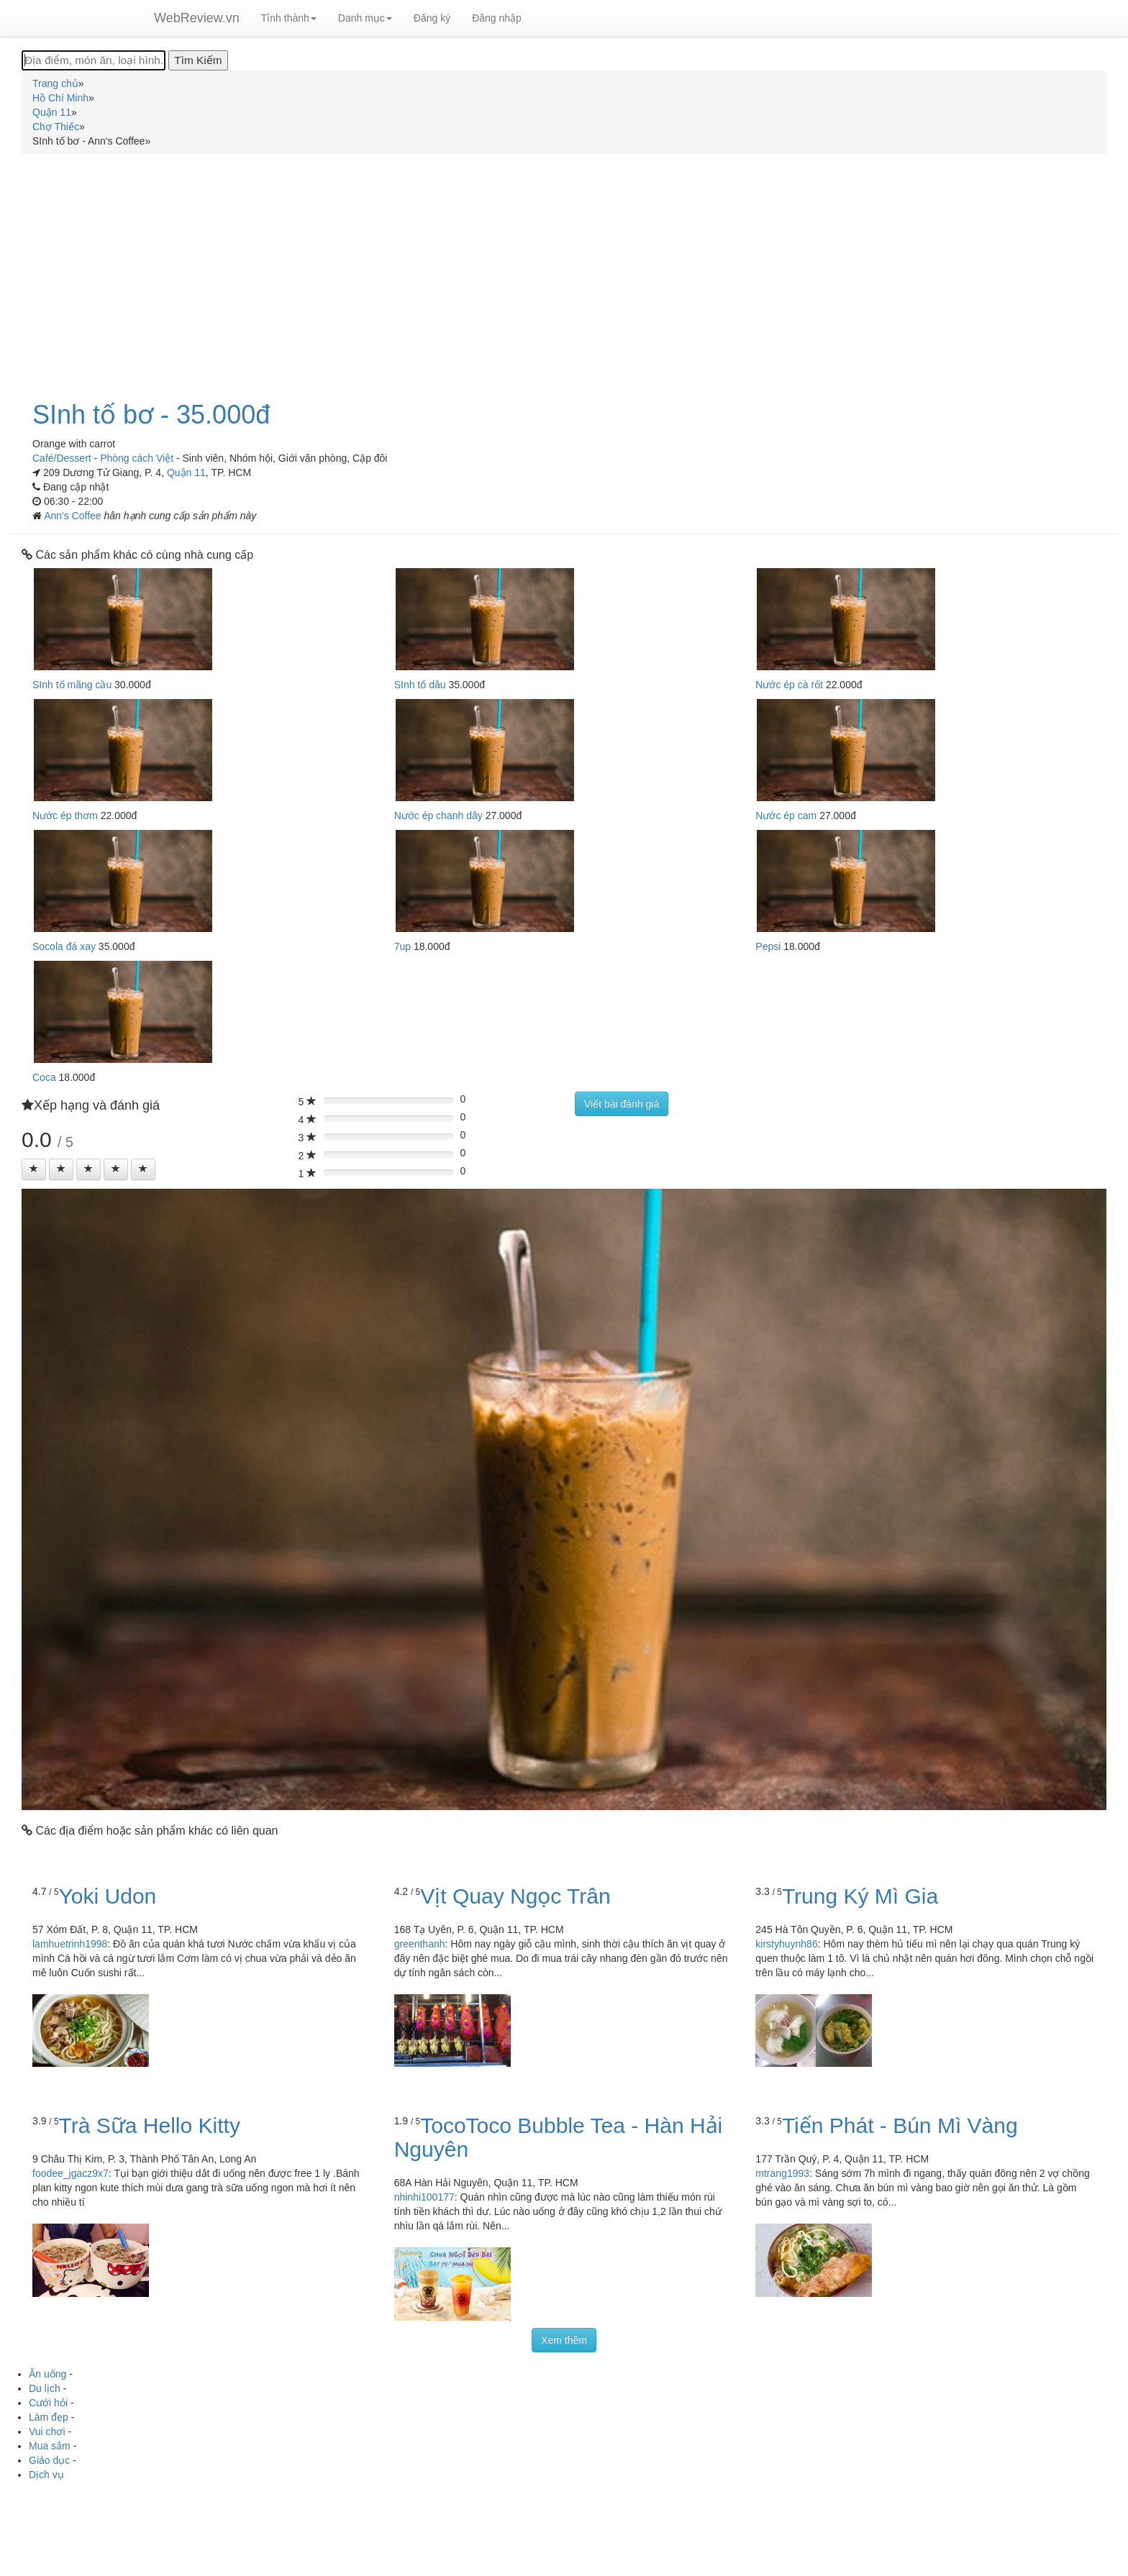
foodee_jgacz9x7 (70, 2173)
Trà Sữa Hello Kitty (149, 2125)
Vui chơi (47, 2431)
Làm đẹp (48, 2417)
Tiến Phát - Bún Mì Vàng (900, 2125)
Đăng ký (432, 18)
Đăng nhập (497, 18)
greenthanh (419, 1944)
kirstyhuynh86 (786, 1944)
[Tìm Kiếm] (197, 60)
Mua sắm (49, 2446)
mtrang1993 (782, 2173)
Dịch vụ (46, 2474)
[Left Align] (34, 1169)
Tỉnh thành (289, 18)
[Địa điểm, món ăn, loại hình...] (93, 60)
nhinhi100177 (424, 2197)
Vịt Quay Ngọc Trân (515, 1896)
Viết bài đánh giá (621, 1104)
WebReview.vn (197, 18)
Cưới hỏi (48, 2402)
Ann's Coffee (74, 515)
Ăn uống (47, 2374)
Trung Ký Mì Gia (860, 1896)
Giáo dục (49, 2460)
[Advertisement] (564, 269)
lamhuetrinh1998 (69, 1944)
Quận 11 (186, 472)
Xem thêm (564, 2340)
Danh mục (365, 18)
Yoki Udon (108, 1896)
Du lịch (44, 2388)
